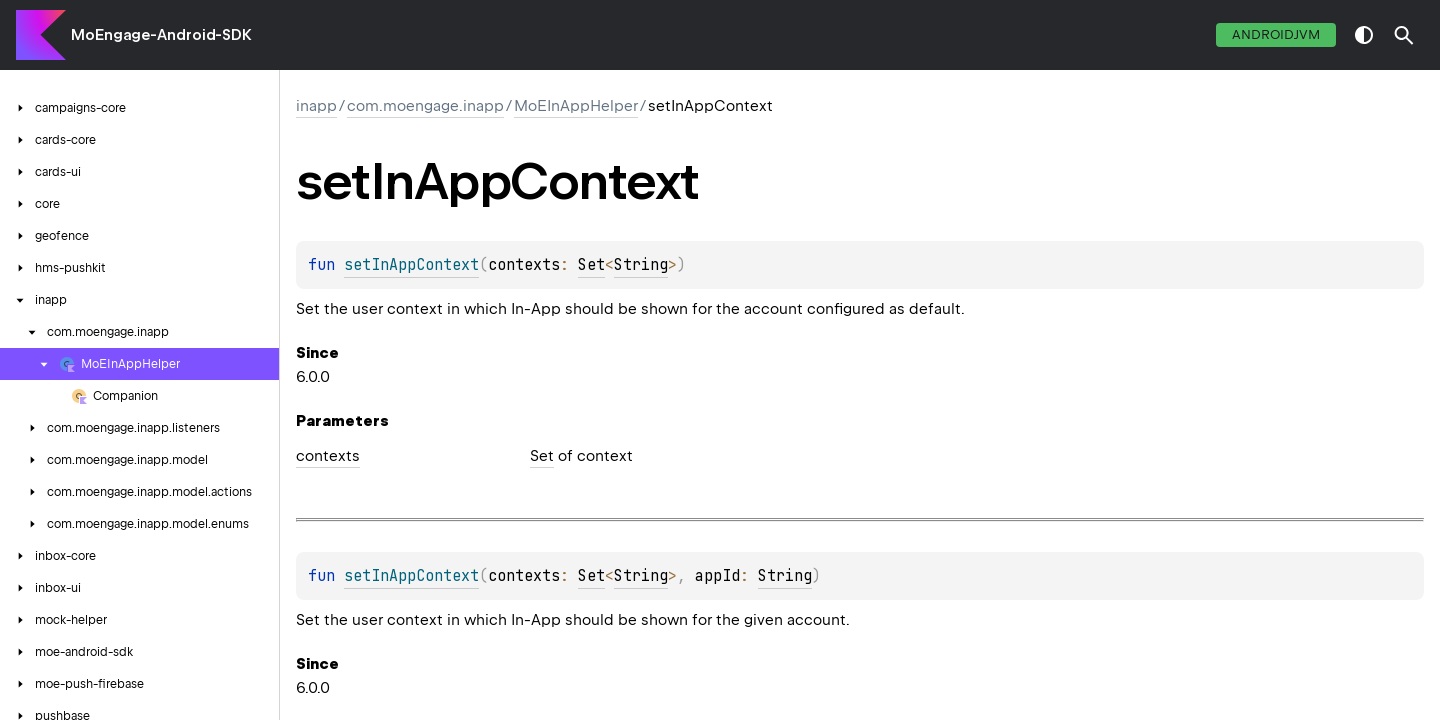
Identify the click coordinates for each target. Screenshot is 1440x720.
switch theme (1364, 35)
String (641, 265)
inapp (316, 106)
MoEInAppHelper (576, 106)
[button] (1404, 35)
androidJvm (1276, 34)
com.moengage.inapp (425, 106)
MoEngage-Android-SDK (161, 35)
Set (591, 265)
